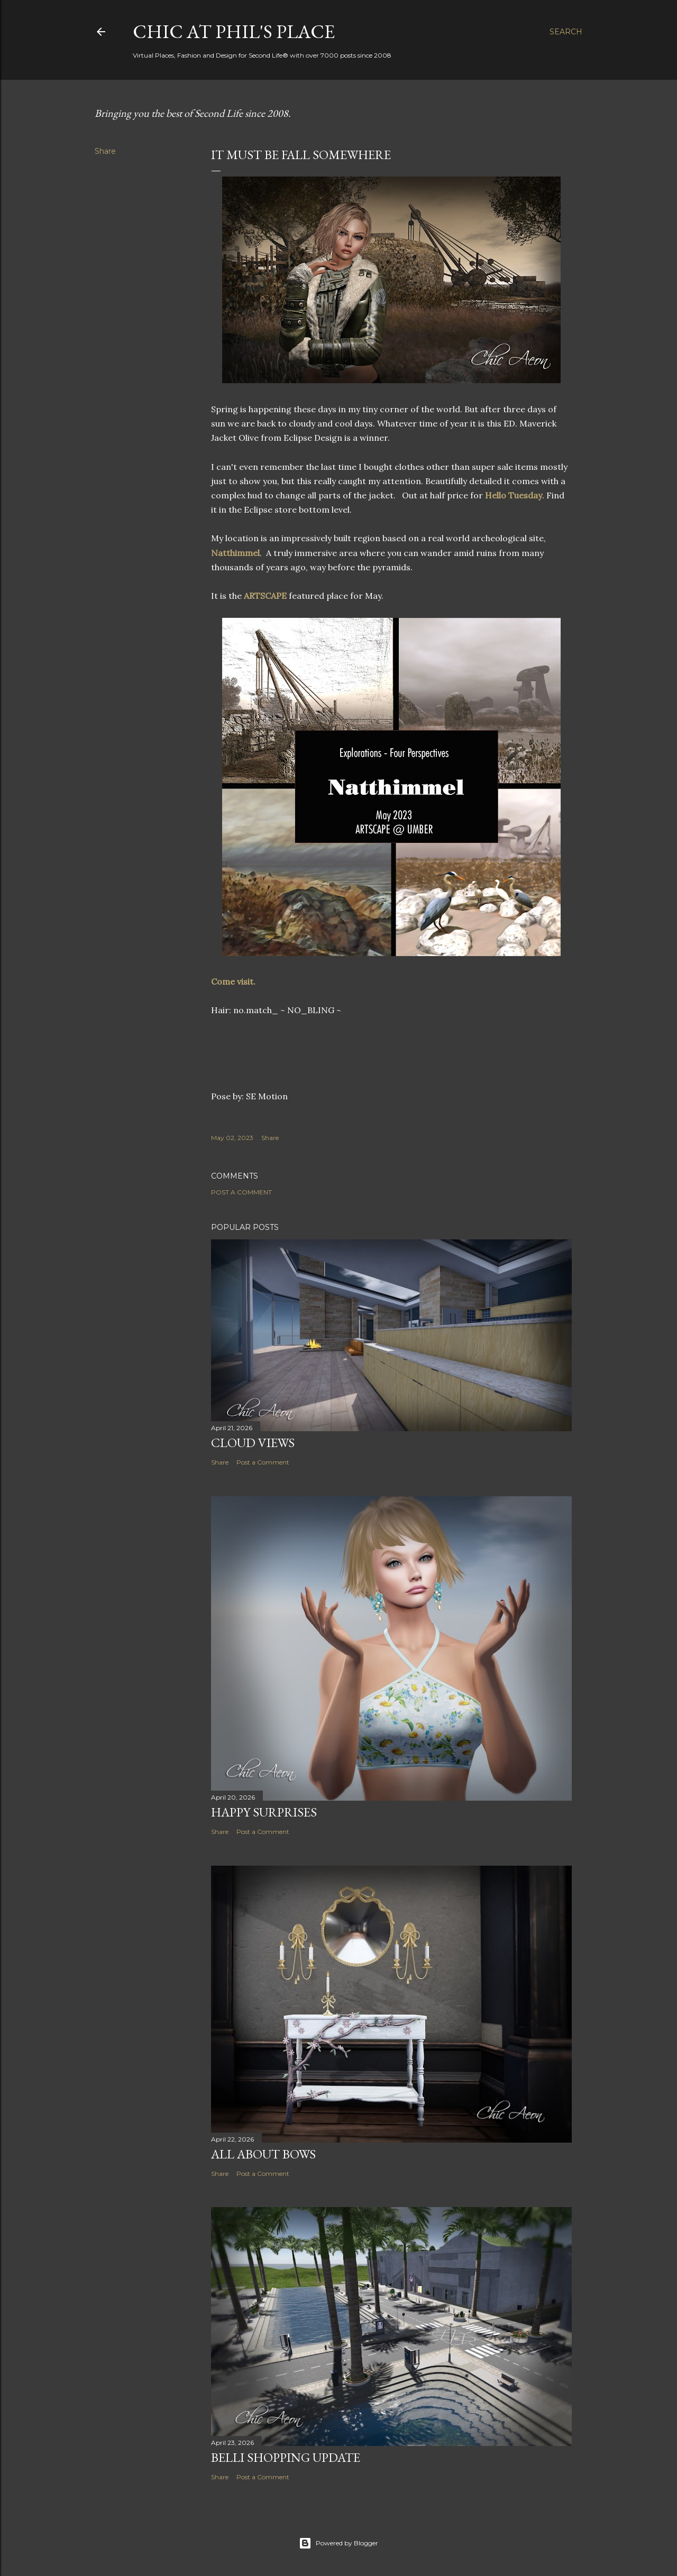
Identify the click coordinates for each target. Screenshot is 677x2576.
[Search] (566, 31)
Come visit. (234, 981)
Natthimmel (235, 553)
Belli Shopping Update (285, 2457)
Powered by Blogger (338, 2543)
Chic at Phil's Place (234, 31)
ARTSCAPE (266, 595)
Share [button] (105, 151)
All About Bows (263, 2154)
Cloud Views (253, 1442)
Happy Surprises (264, 1812)
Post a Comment (241, 1192)
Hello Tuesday (513, 495)
